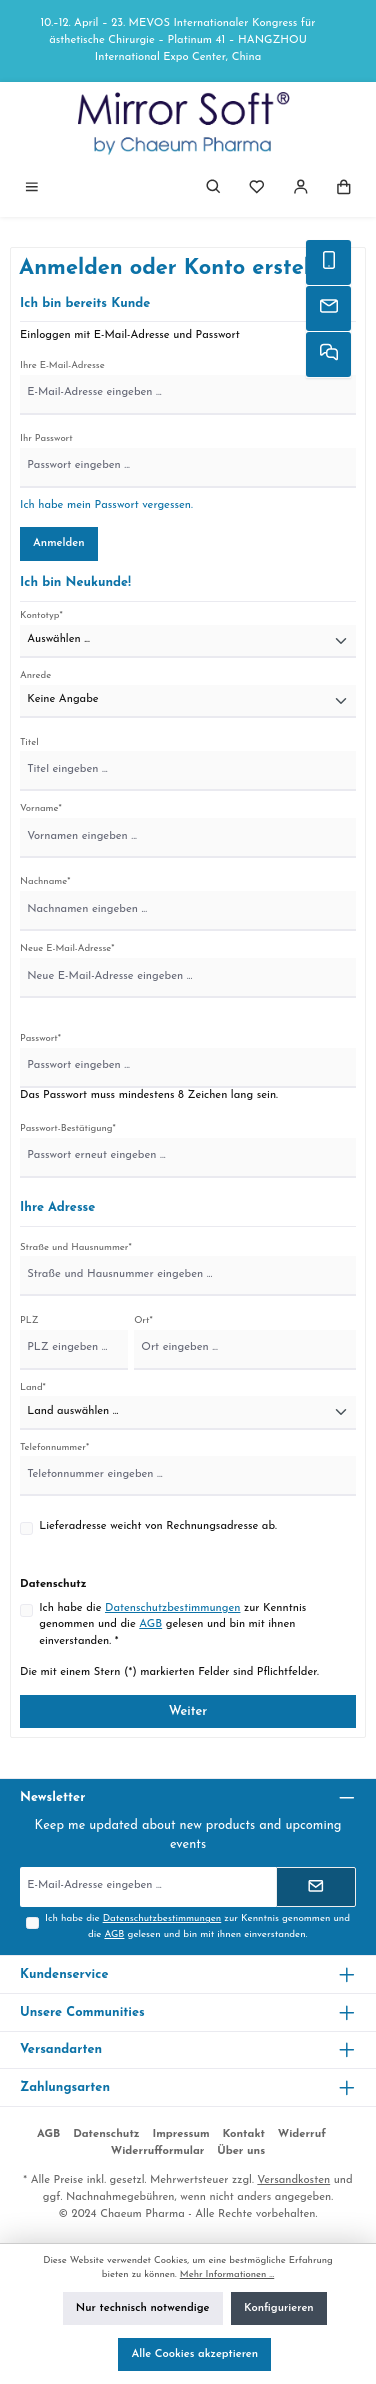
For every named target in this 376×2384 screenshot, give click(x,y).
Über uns (241, 2151)
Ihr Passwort (46, 438)
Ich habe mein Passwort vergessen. (106, 505)
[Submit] (316, 1887)
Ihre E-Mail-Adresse (62, 365)
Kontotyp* (41, 615)
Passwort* (40, 1038)
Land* (33, 1387)
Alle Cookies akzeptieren (194, 2354)
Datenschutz (106, 2134)
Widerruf (302, 2134)
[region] (188, 41)
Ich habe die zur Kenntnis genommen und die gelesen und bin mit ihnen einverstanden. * (172, 1625)
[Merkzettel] (257, 189)
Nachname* (45, 881)
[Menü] (32, 189)
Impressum (180, 2134)
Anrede (35, 675)
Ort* (143, 1320)
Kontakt (243, 2134)
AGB (150, 1624)
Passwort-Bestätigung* (68, 1128)
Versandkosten (293, 2180)
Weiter (188, 1711)
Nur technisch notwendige (143, 2308)
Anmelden (59, 543)
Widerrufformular (158, 2151)
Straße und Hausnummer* (76, 1247)
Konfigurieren (279, 2308)
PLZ (29, 1320)
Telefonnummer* (54, 1447)
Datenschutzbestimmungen (172, 1608)
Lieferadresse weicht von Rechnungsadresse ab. (158, 1526)
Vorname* (41, 808)
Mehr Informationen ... (227, 2274)
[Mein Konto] (301, 189)
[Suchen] (214, 189)
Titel (29, 742)
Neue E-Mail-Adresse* (67, 948)
